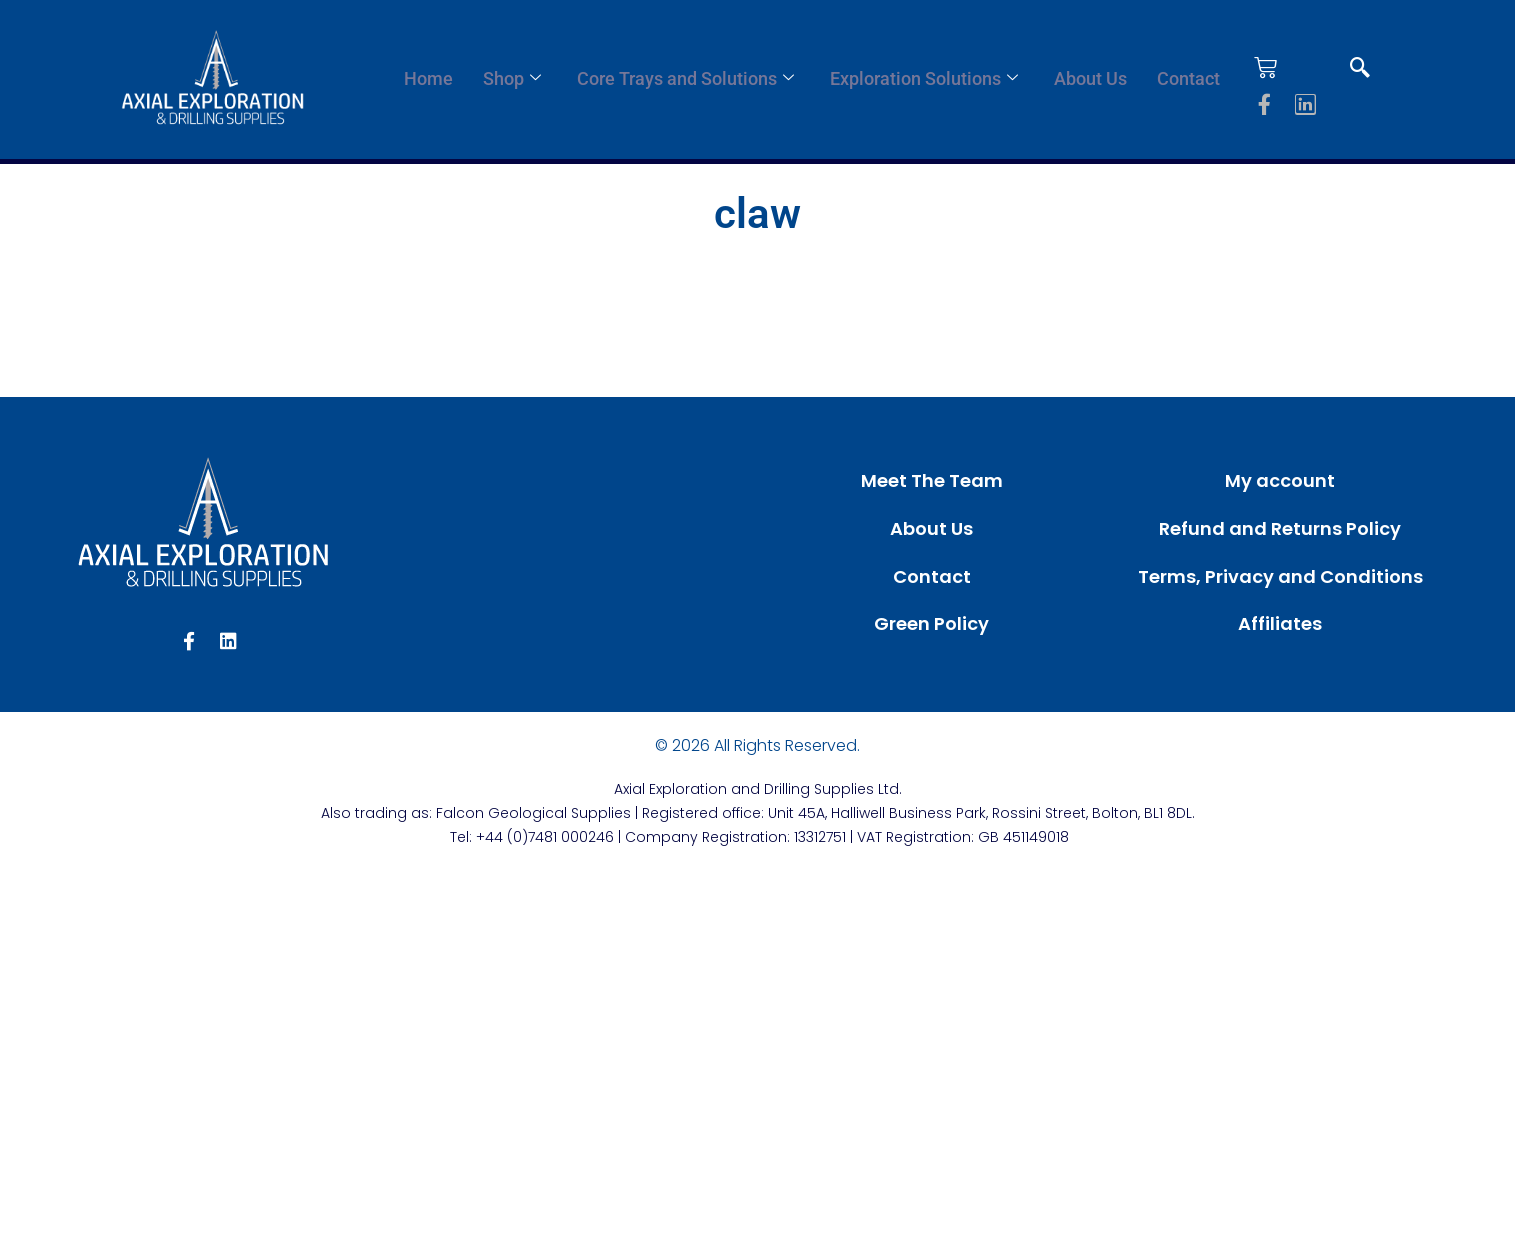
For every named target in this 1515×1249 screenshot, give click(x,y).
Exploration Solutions (924, 78)
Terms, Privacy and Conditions (1280, 576)
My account (1280, 480)
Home (428, 78)
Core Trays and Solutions (685, 78)
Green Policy (931, 623)
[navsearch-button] (1360, 69)
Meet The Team (932, 480)
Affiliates (1280, 623)
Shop (512, 78)
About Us (1090, 78)
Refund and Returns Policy (1280, 528)
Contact (1188, 78)
